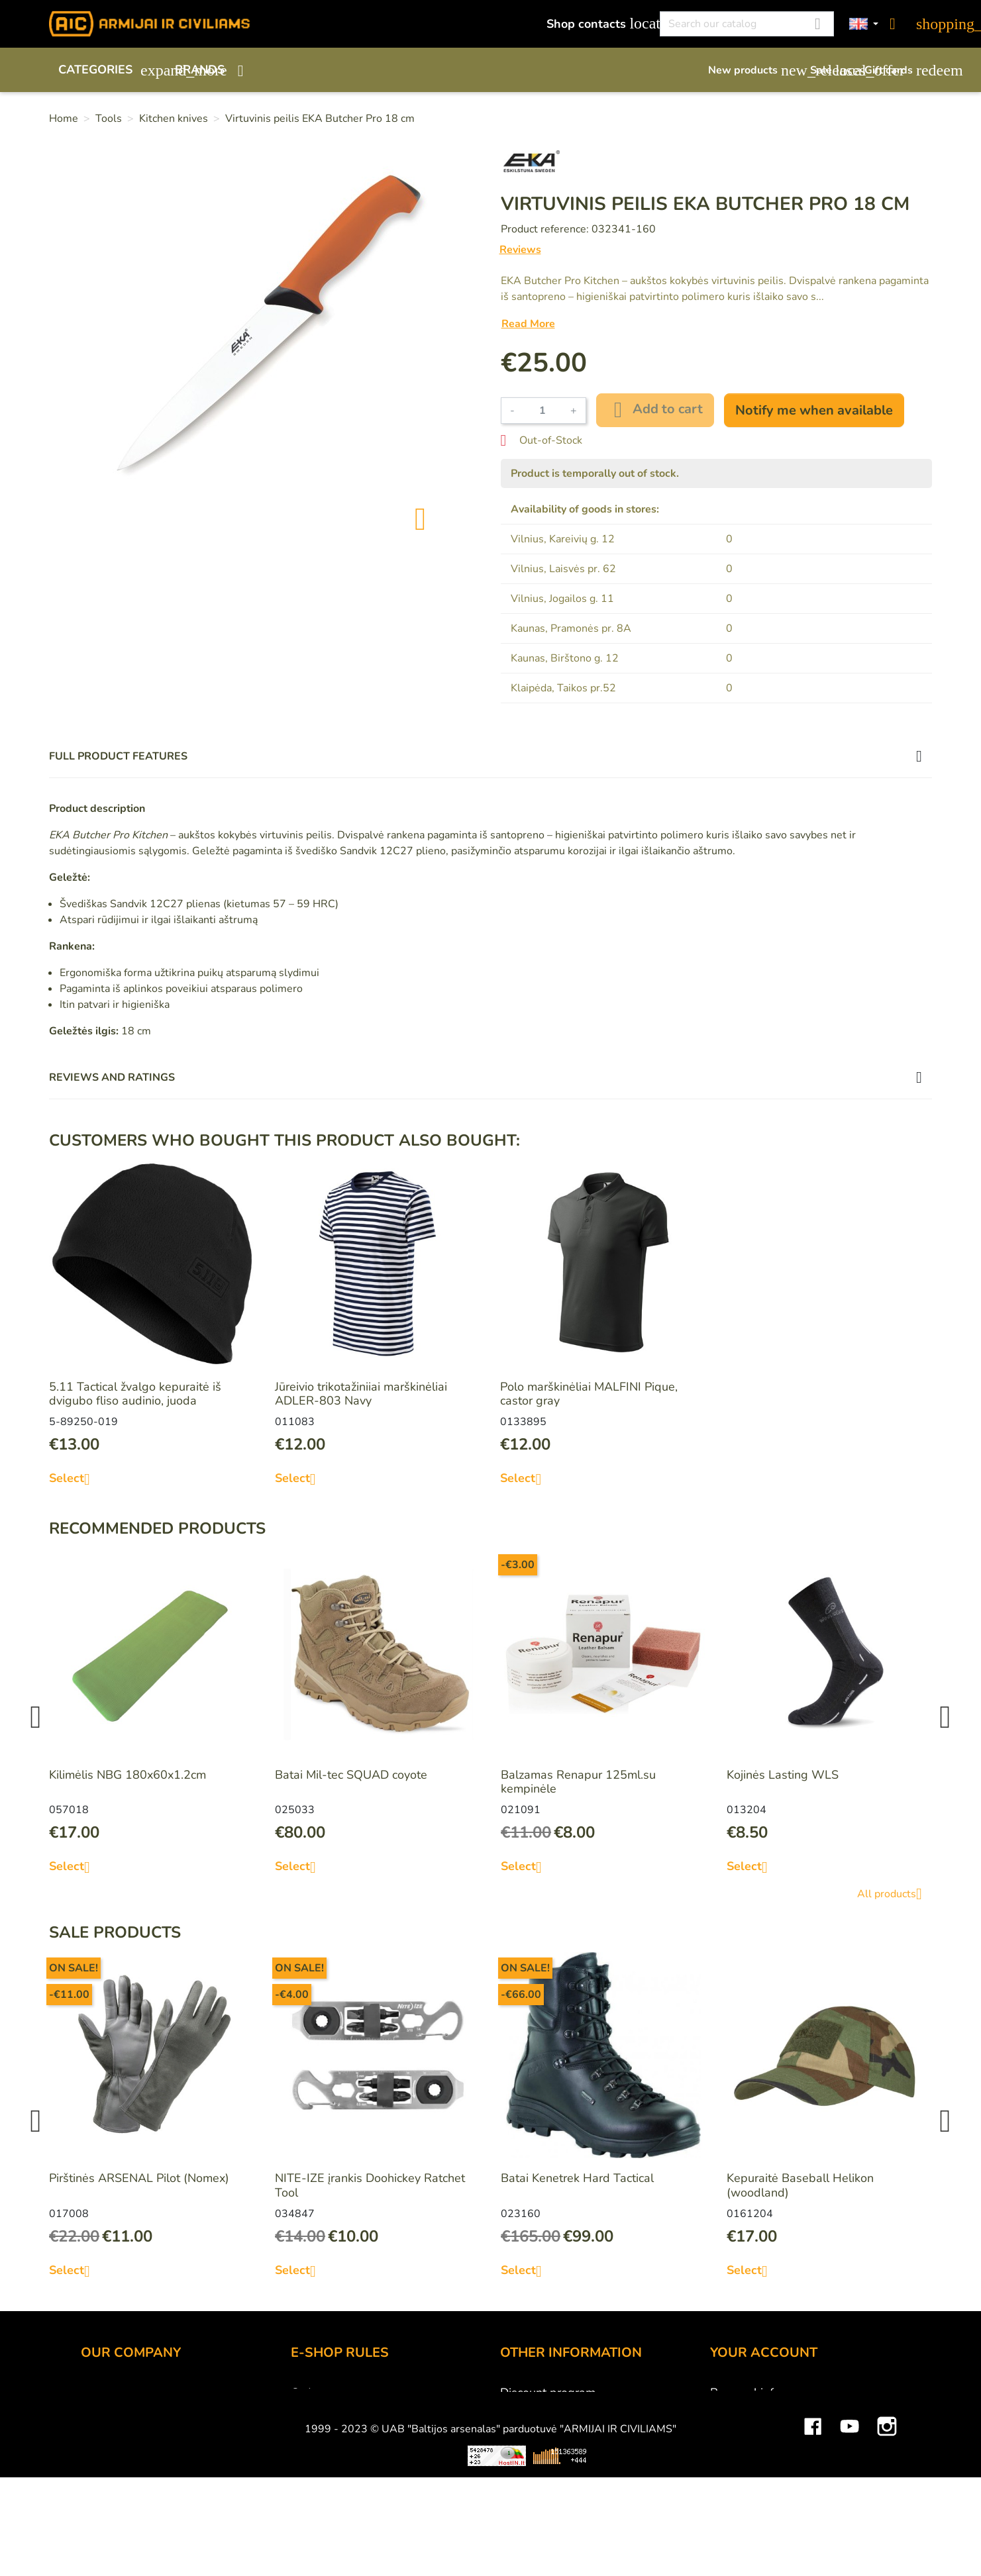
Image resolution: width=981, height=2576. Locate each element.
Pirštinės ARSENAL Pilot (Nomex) (139, 2178)
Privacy (310, 2464)
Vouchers (734, 2482)
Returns (312, 2446)
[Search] (747, 23)
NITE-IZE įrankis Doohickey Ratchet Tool (370, 2185)
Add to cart (655, 410)
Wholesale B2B (123, 2428)
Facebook (813, 2533)
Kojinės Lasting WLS (783, 1775)
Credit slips (740, 2446)
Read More (528, 324)
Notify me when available (814, 410)
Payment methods (339, 2410)
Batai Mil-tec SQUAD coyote (351, 1775)
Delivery (313, 2428)
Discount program (547, 2393)
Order (306, 2393)
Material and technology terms (582, 2446)
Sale (830, 70)
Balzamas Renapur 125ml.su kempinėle (578, 1782)
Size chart (526, 2464)
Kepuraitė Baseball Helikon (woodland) (800, 2185)
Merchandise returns (764, 2410)
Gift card (523, 2410)
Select (74, 1478)
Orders (728, 2428)
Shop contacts (595, 23)
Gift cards (898, 70)
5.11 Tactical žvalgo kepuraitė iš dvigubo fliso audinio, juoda (135, 1394)
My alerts (735, 2500)
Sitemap (522, 2482)
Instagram (887, 2533)
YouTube (850, 2533)
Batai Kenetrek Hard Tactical (577, 2178)
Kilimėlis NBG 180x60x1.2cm (127, 1775)
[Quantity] (542, 410)
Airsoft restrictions (548, 2428)
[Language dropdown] (864, 24)
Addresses (739, 2464)
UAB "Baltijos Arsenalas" (148, 2410)
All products (894, 1894)
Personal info (745, 2393)
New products (752, 70)
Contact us (319, 2482)
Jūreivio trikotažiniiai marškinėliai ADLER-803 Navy (361, 1394)
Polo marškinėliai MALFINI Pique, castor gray (589, 1394)
